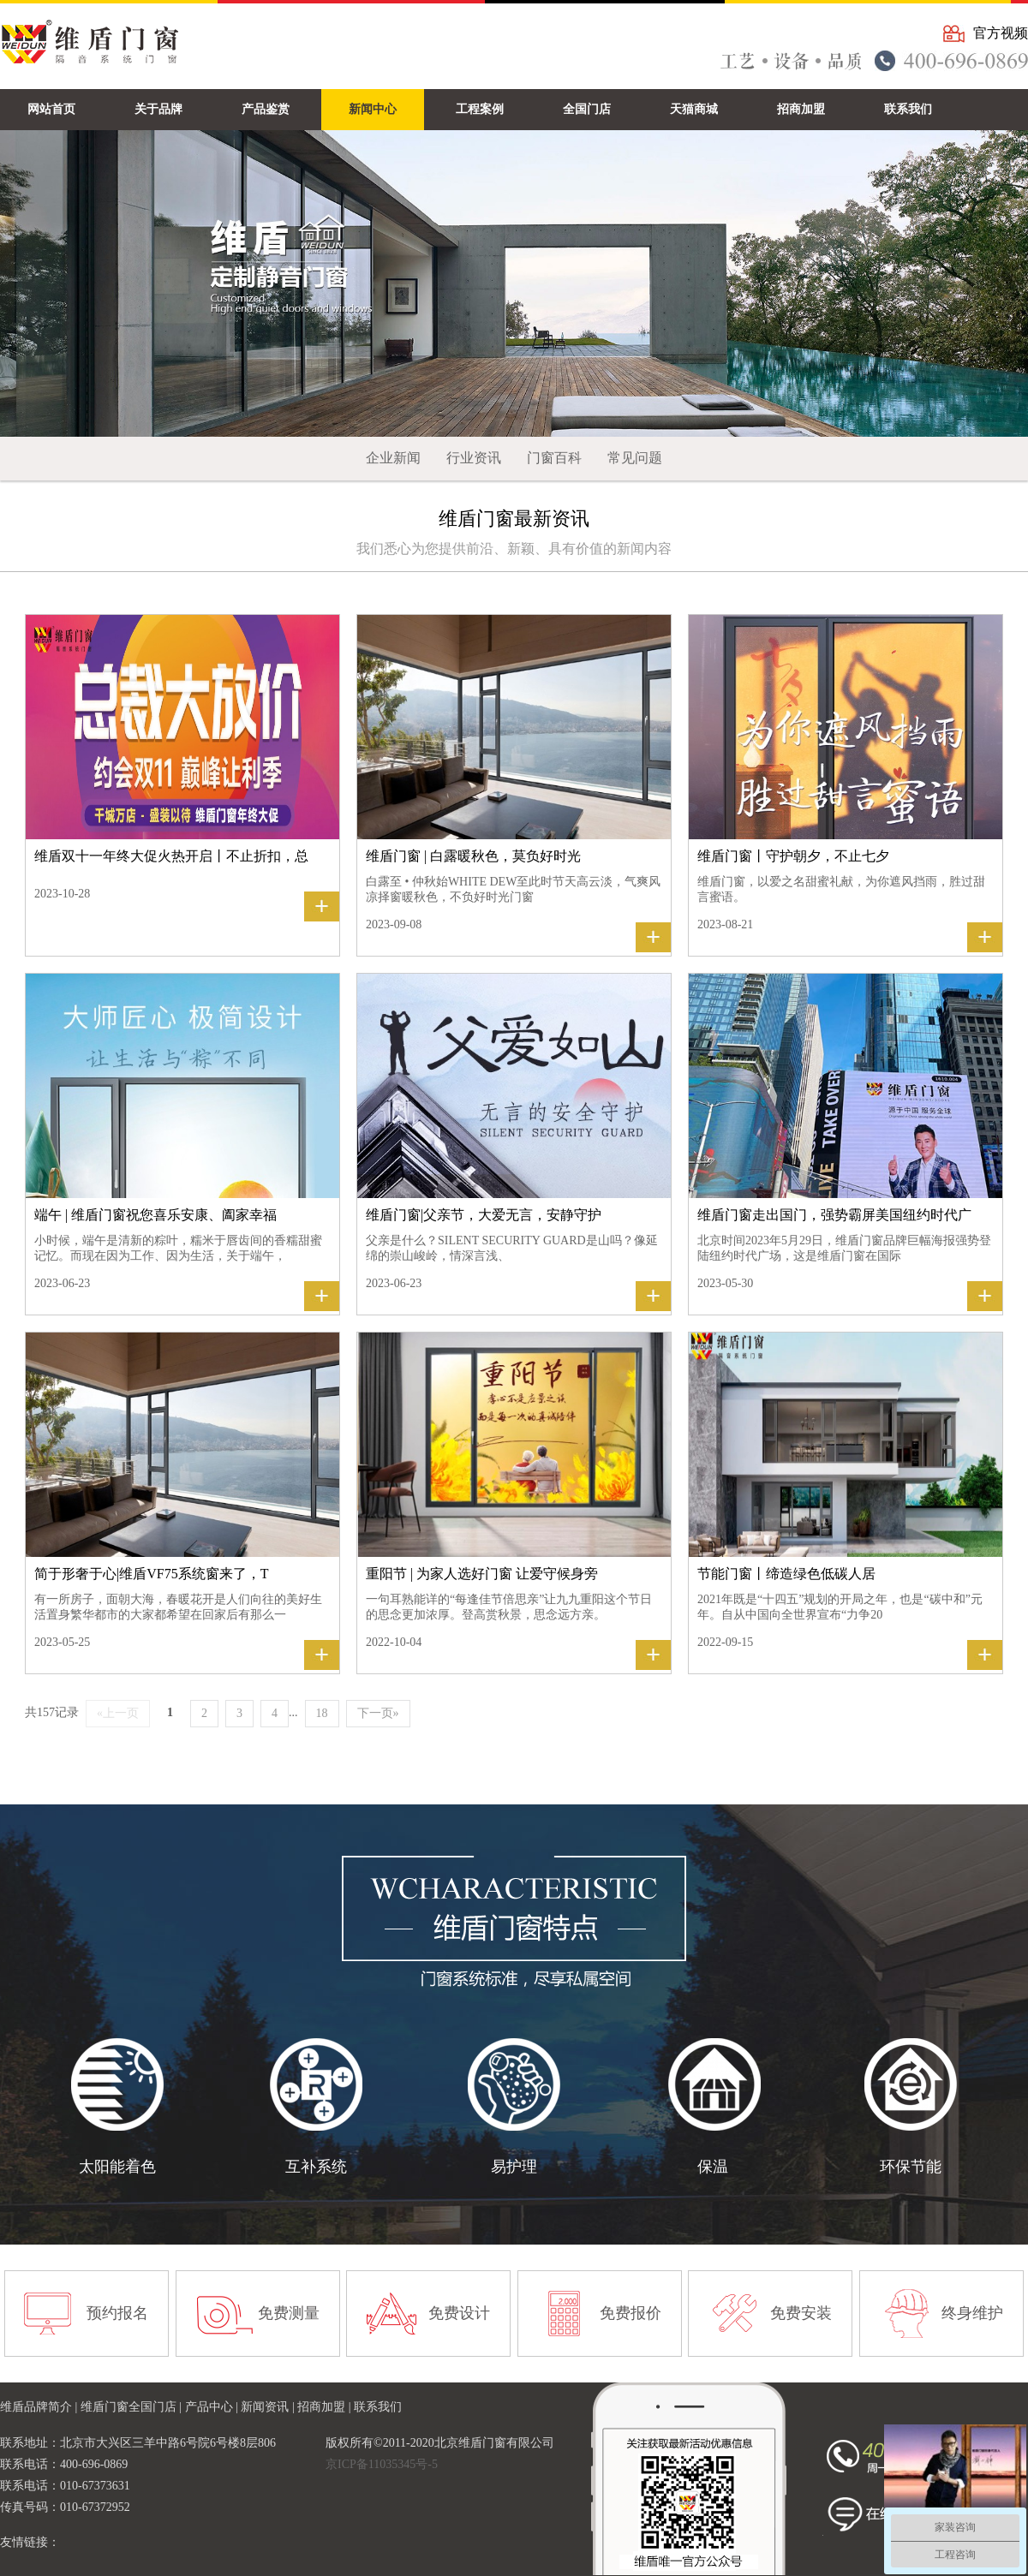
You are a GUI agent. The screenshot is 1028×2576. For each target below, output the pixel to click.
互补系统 (316, 2166)
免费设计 (459, 2313)
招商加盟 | (325, 2406)
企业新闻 (393, 457)
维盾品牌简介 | (40, 2406)
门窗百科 (554, 457)
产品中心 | (213, 2406)
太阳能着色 (117, 2166)
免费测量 (289, 2313)
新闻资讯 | (269, 2406)
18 (322, 1713)
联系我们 (378, 2406)
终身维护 (972, 2313)
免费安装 (801, 2313)
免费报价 (630, 2313)
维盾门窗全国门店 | (133, 2406)
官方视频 (1000, 33)
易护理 (514, 2166)
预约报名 (117, 2313)
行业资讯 (473, 457)
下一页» (378, 1713)
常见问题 (634, 457)
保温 (712, 2166)
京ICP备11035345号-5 (382, 2464)
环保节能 (910, 2166)
